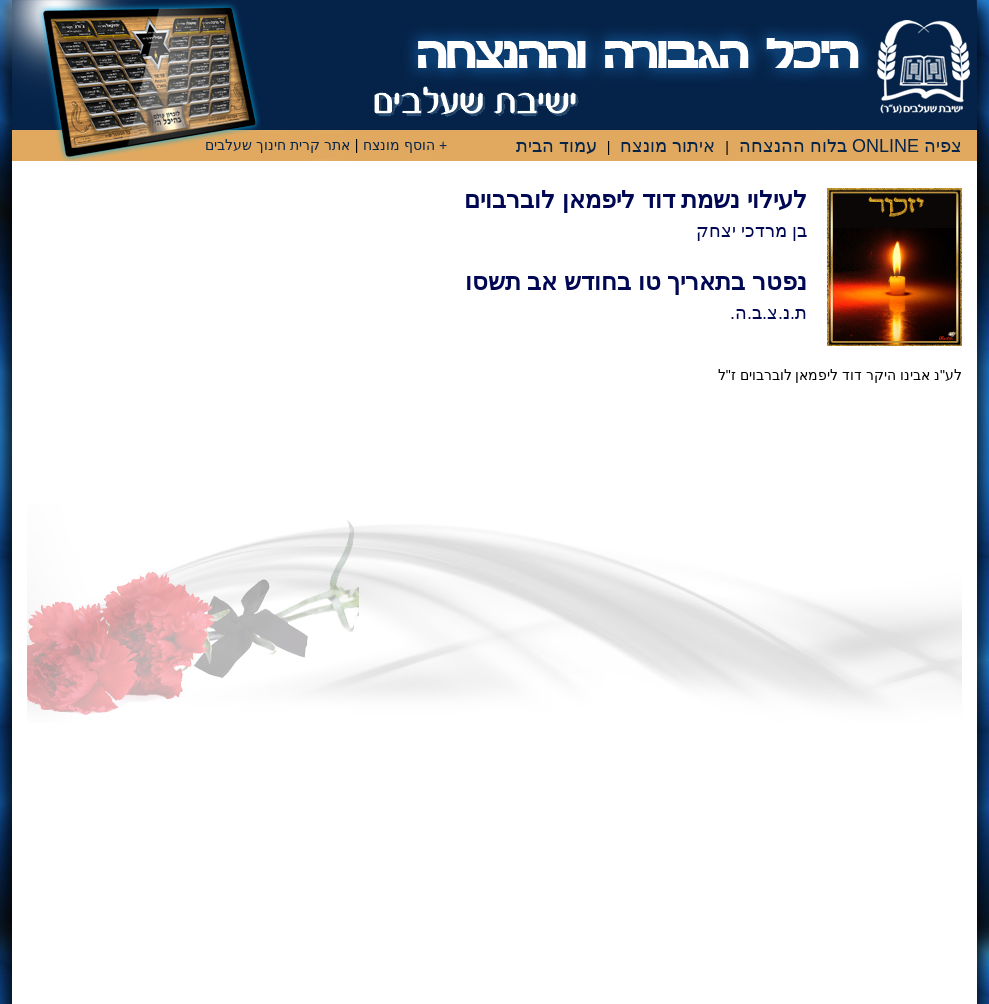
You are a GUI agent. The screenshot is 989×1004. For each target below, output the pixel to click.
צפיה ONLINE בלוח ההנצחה (850, 146)
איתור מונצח (667, 146)
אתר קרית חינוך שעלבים (277, 145)
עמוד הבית (556, 146)
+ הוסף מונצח (405, 145)
